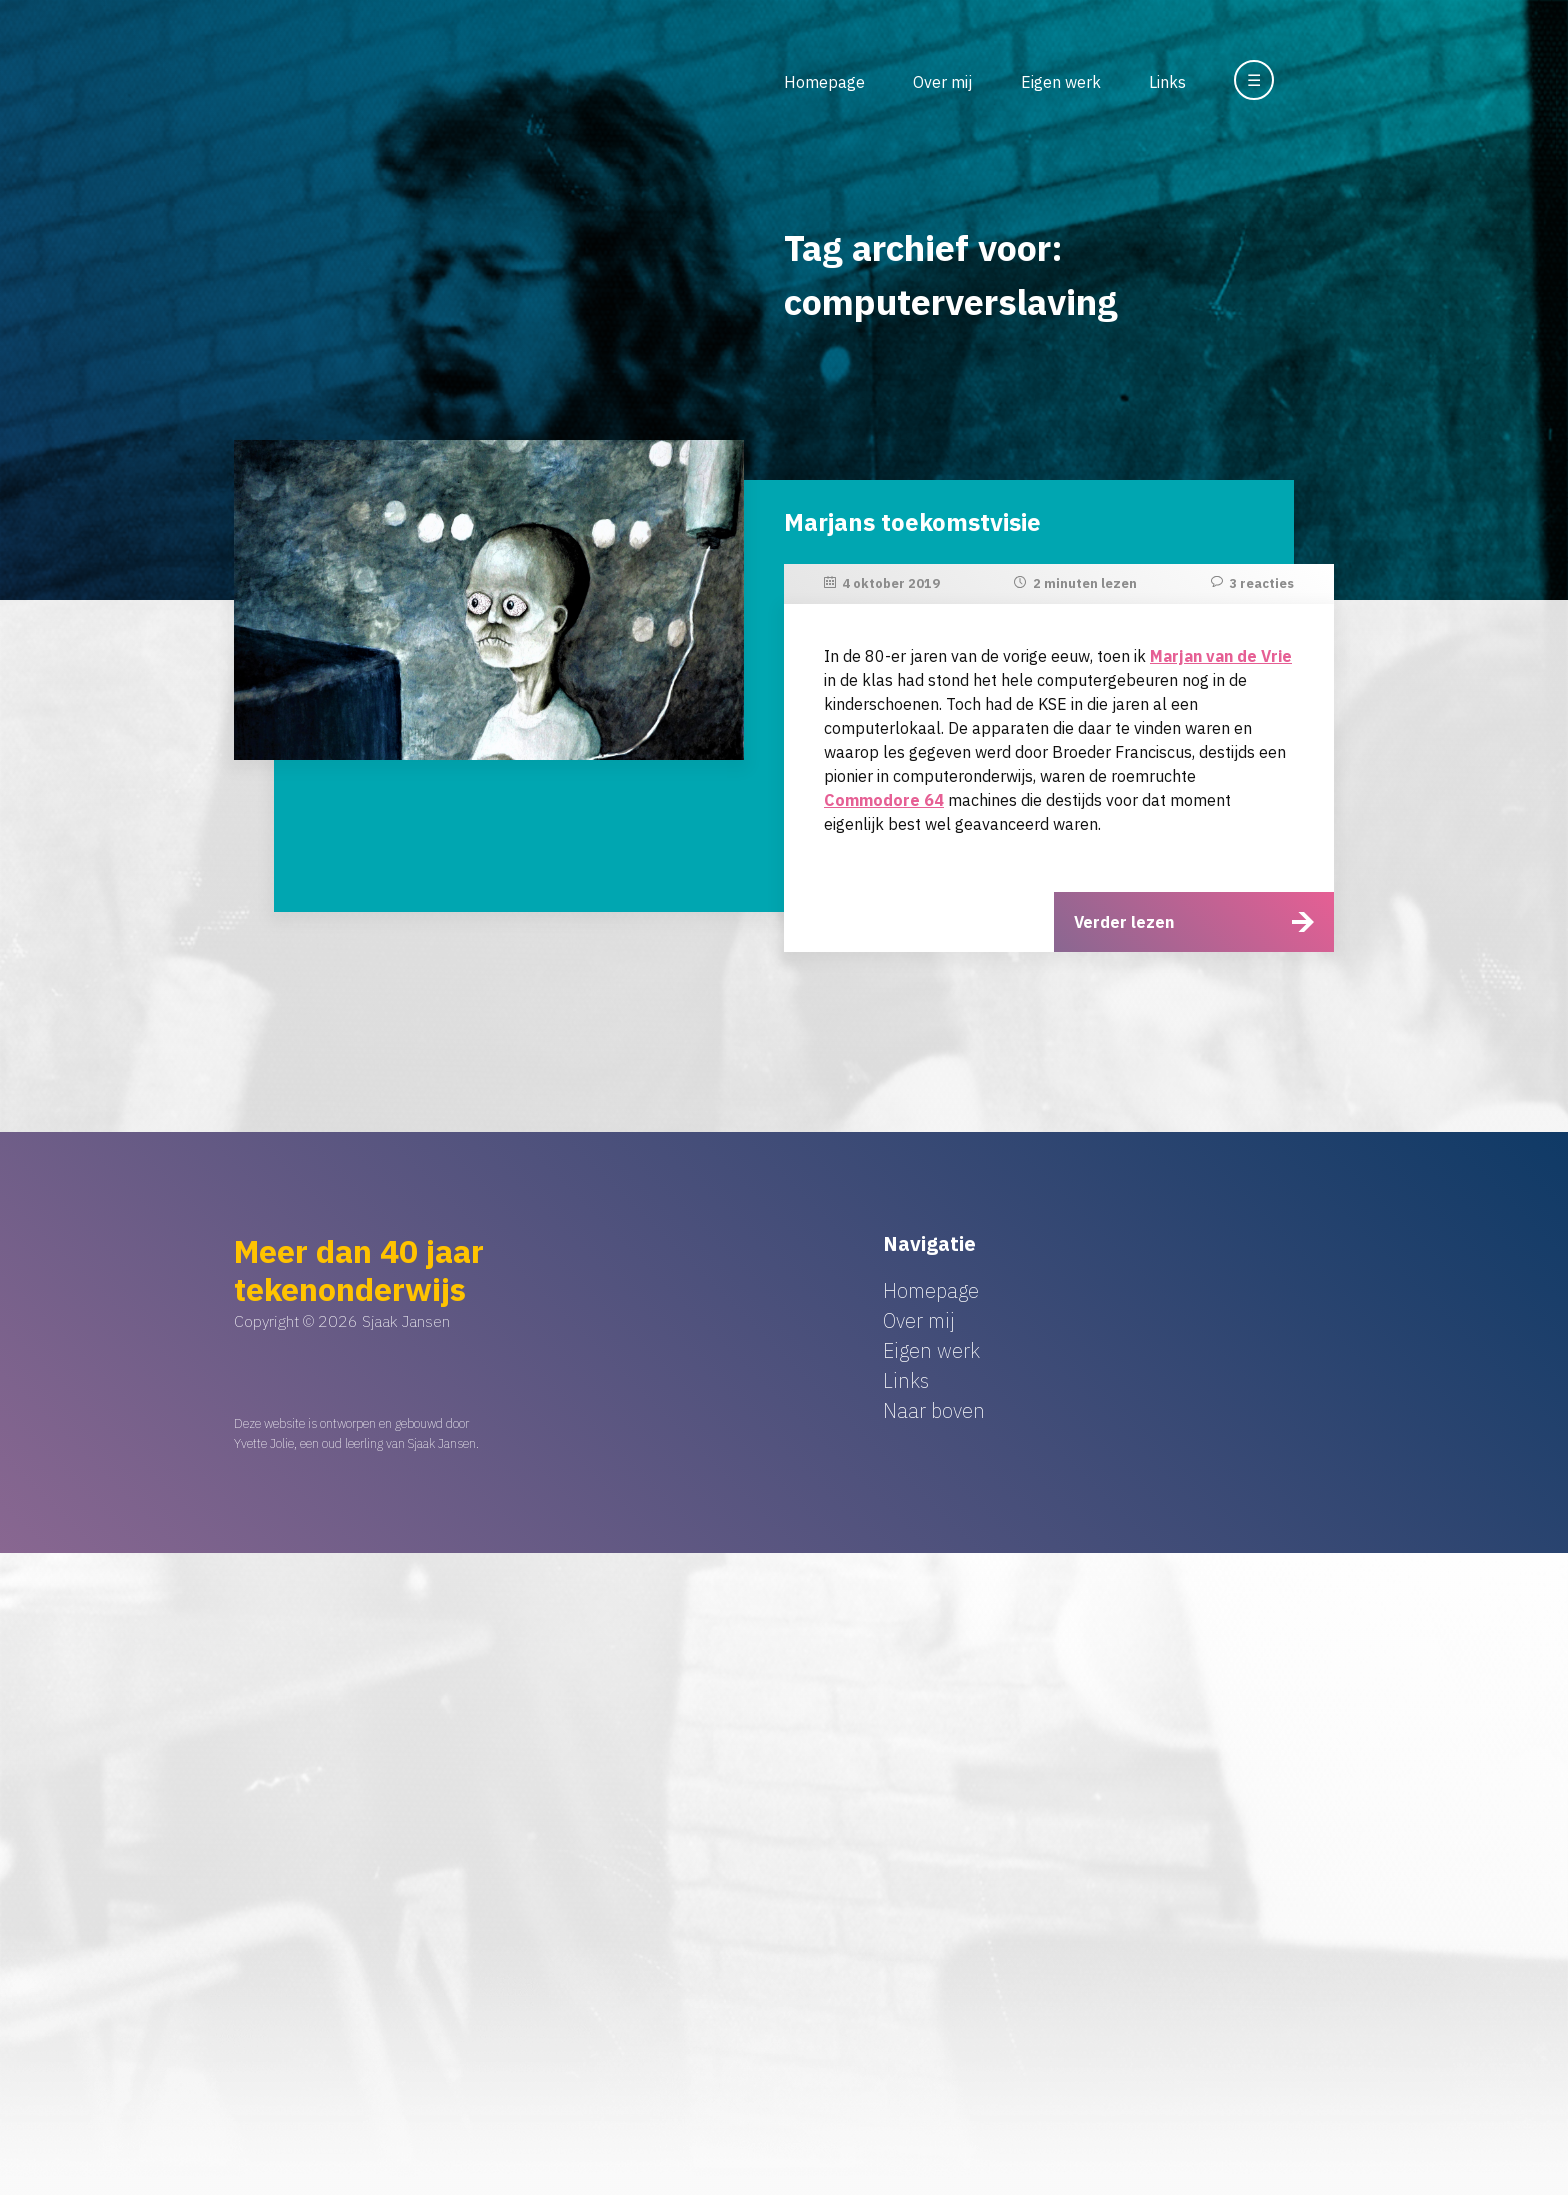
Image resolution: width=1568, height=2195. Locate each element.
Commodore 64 (884, 800)
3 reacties (1261, 583)
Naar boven (934, 1410)
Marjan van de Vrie (1221, 656)
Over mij (942, 82)
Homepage (824, 82)
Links (1167, 82)
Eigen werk (1061, 82)
